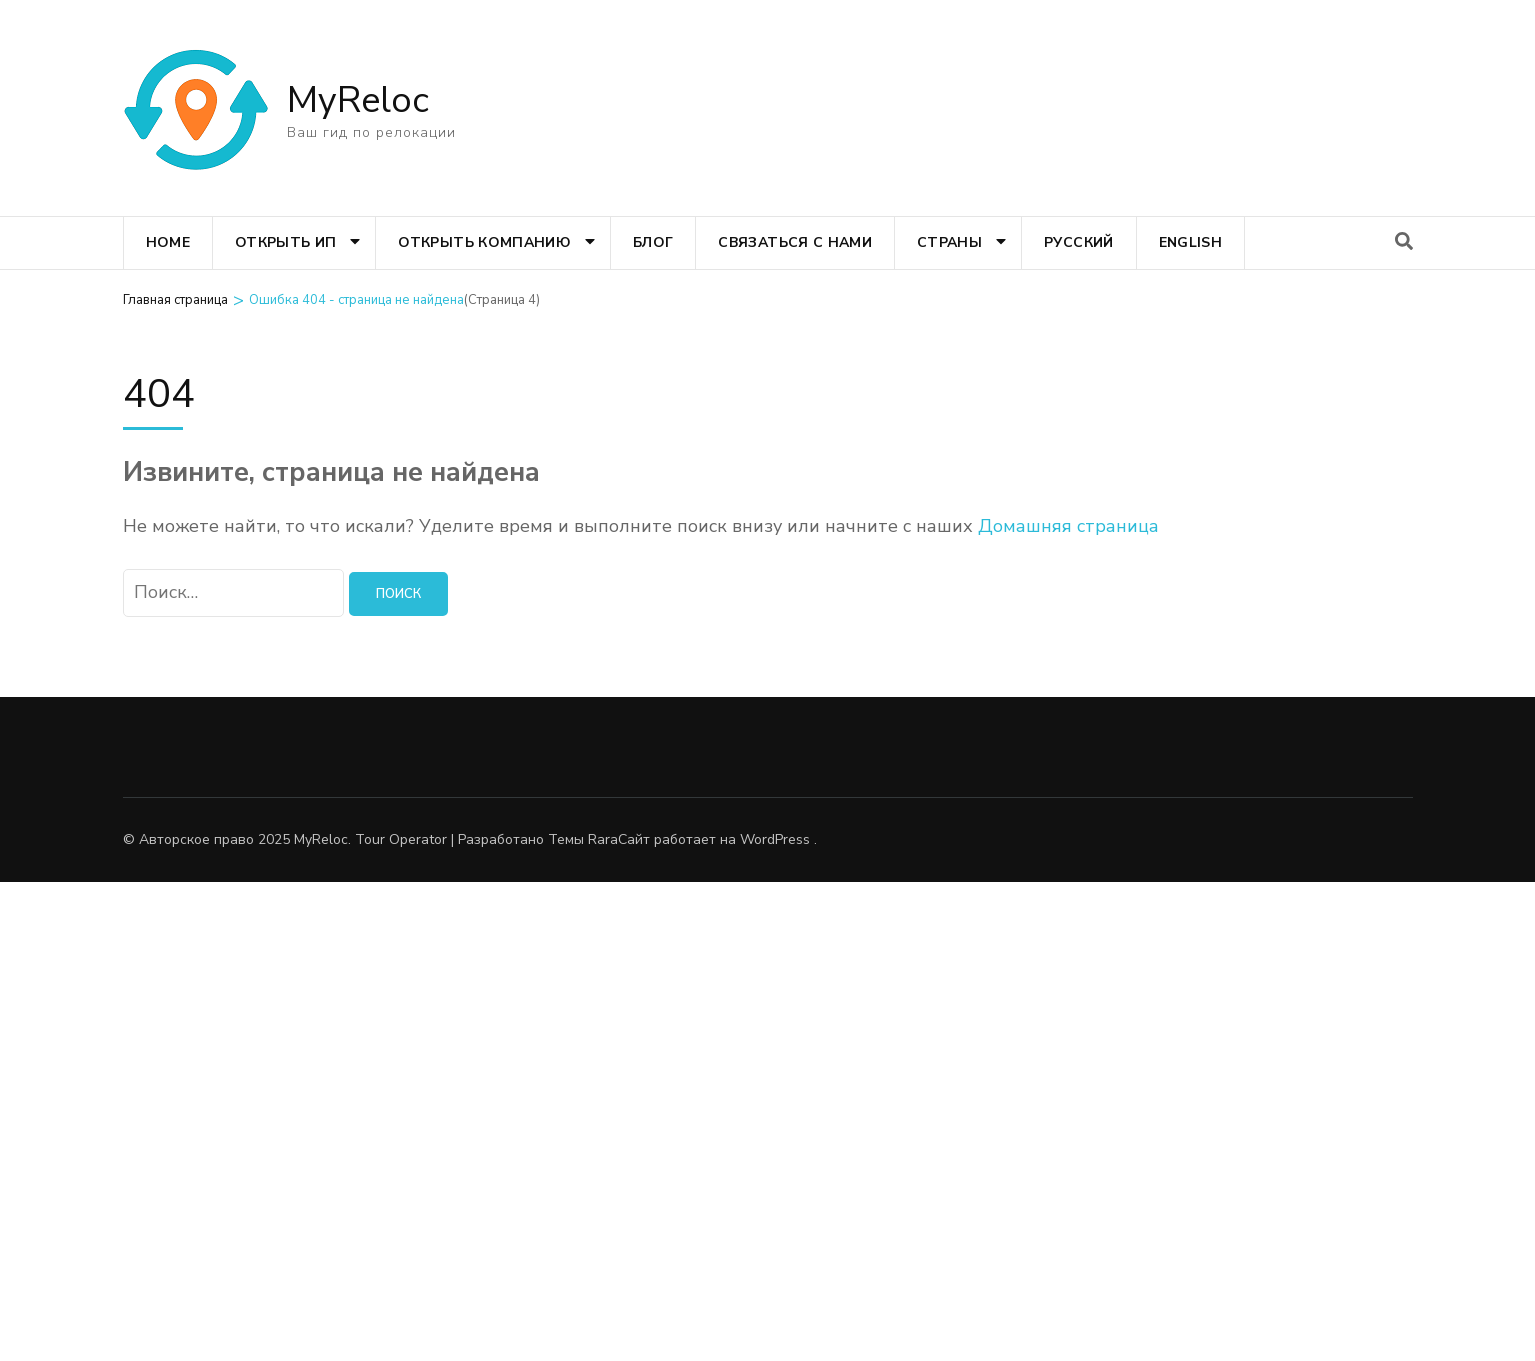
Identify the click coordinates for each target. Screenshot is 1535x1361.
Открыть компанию (484, 242)
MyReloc (358, 100)
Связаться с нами (795, 242)
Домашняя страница (1068, 526)
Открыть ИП (286, 242)
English (1190, 242)
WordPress (775, 839)
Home (168, 242)
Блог (653, 242)
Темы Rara (583, 839)
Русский (1078, 242)
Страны (949, 242)
